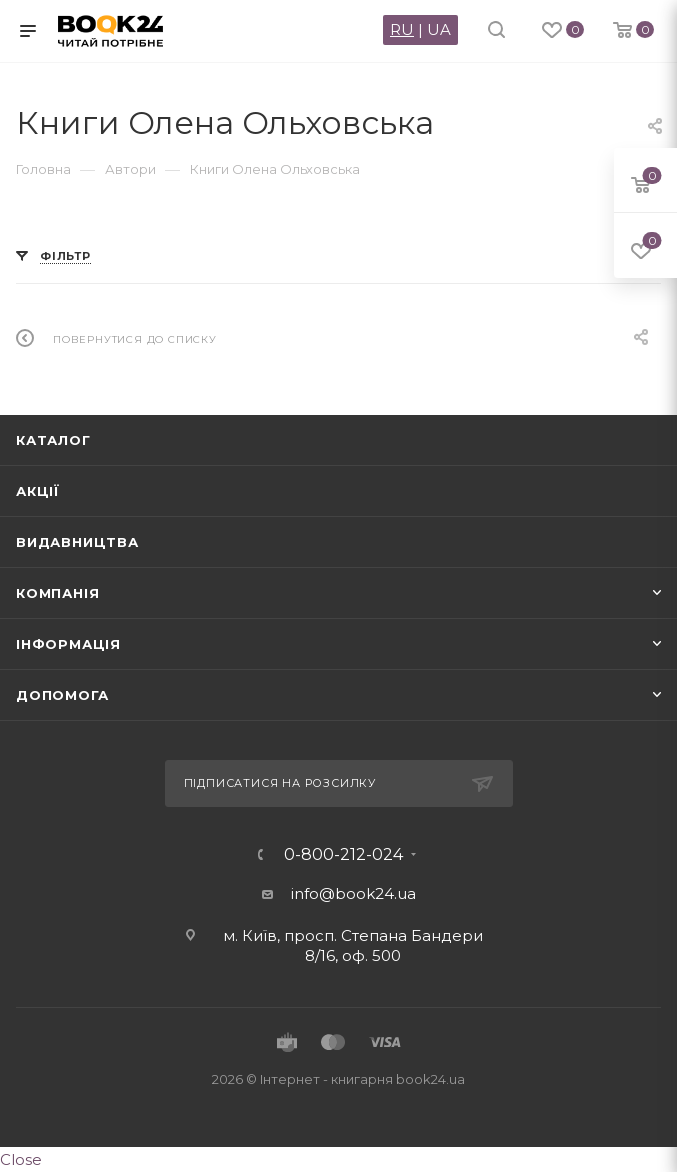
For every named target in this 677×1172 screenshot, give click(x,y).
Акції (38, 491)
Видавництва (77, 542)
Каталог (53, 440)
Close (21, 1159)
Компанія (57, 593)
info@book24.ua (353, 893)
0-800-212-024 (343, 855)
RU (402, 29)
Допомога (62, 695)
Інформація (68, 644)
